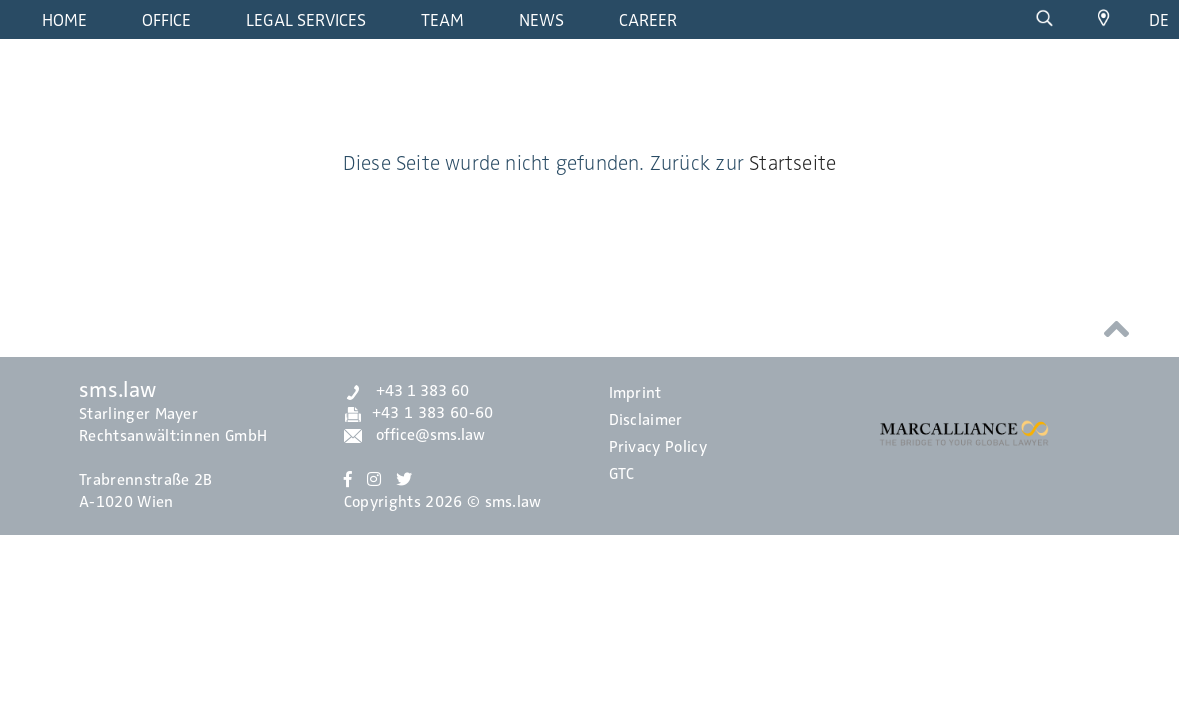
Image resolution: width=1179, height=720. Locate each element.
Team (442, 20)
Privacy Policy (658, 447)
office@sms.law (414, 435)
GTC (622, 474)
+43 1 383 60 (406, 391)
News (541, 20)
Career (648, 20)
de (1159, 20)
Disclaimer (646, 420)
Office (166, 20)
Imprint (635, 393)
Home (64, 20)
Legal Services (306, 20)
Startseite (792, 163)
